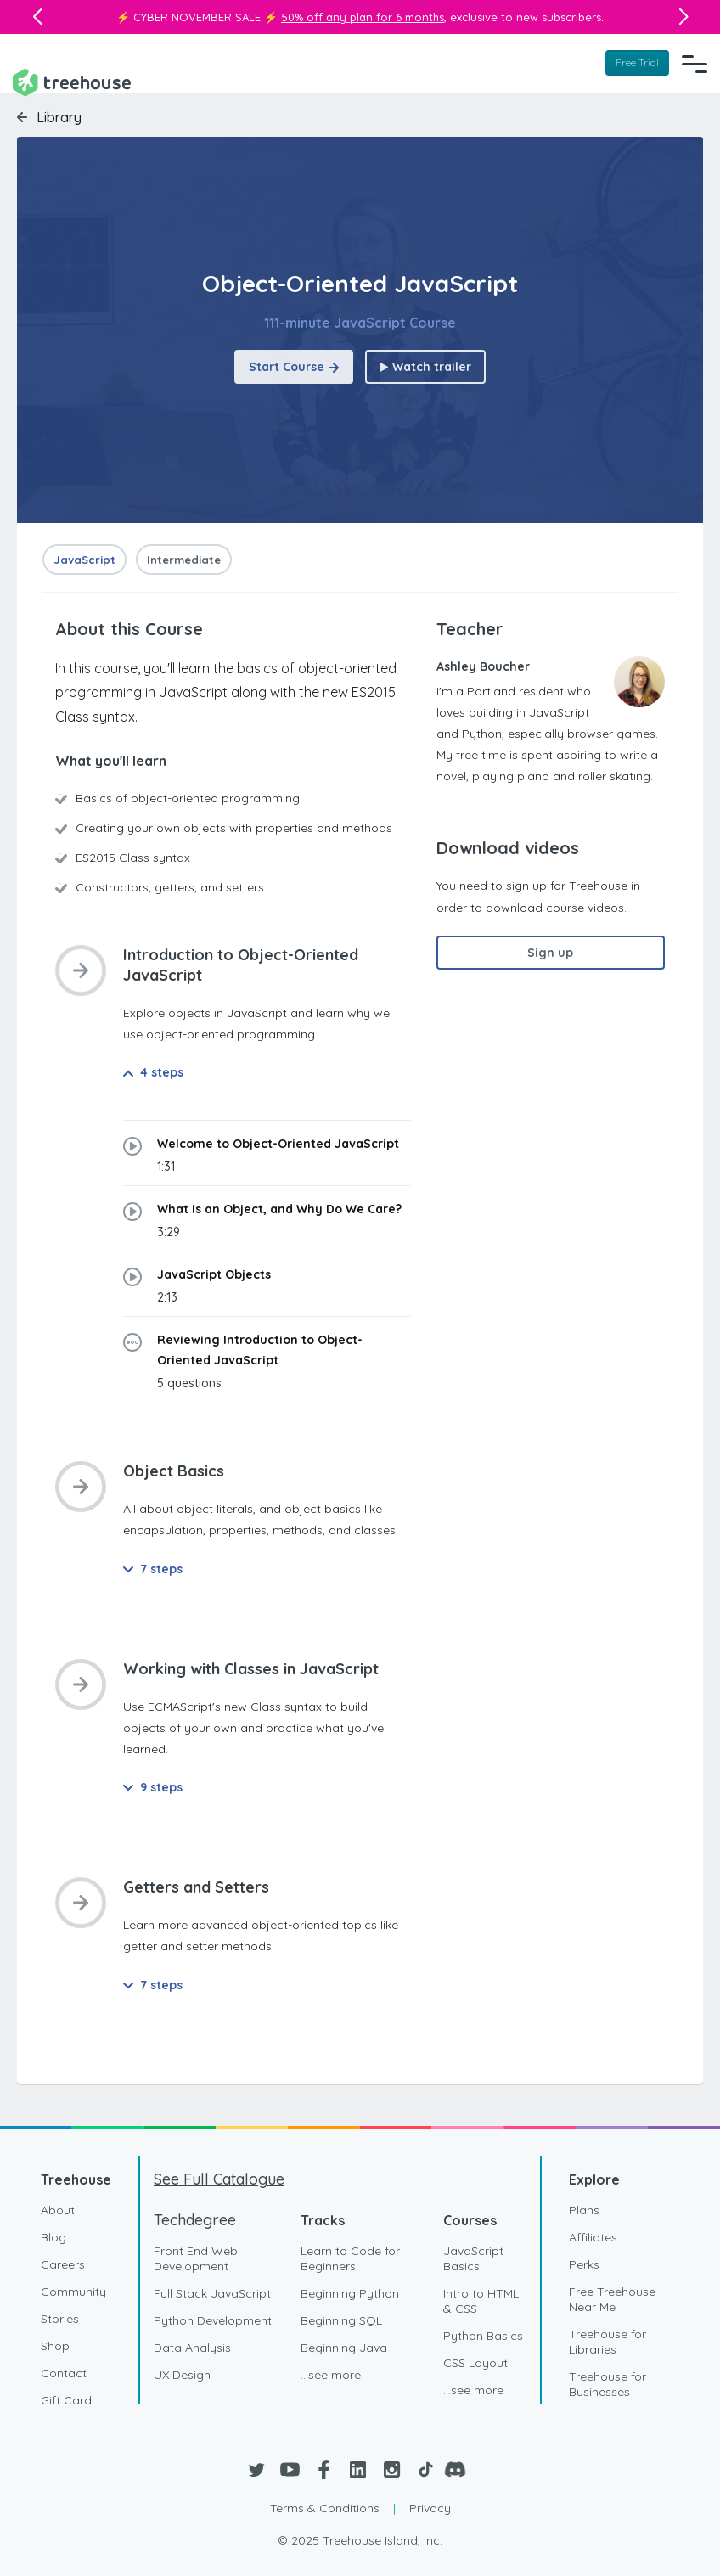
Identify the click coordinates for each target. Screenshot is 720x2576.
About (58, 2210)
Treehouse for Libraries (607, 2341)
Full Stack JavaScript (212, 2293)
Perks (584, 2264)
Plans (584, 2210)
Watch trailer (425, 366)
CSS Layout (475, 2363)
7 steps (153, 1569)
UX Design (182, 2374)
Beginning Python (350, 2293)
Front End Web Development (196, 2258)
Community (73, 2291)
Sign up (550, 952)
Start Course (294, 366)
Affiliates (593, 2237)
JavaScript (84, 559)
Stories (60, 2318)
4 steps (153, 1072)
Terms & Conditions (325, 2508)
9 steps (153, 1787)
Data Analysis (192, 2347)
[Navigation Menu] (694, 63)
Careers (63, 2264)
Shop (55, 2346)
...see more (331, 2374)
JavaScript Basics (473, 2258)
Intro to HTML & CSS (481, 2301)
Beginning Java (344, 2347)
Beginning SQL (341, 2320)
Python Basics (483, 2335)
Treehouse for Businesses (607, 2384)
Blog (53, 2237)
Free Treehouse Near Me (612, 2299)
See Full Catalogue (219, 2179)
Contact (64, 2373)
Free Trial (637, 62)
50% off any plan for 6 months (362, 17)
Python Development (213, 2320)
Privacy (430, 2508)
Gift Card (66, 2400)
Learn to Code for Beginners (350, 2258)
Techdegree (195, 2220)
